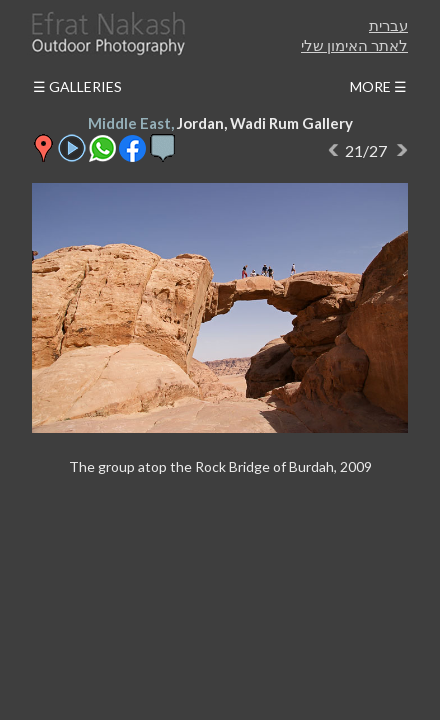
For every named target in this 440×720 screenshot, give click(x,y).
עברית (388, 25)
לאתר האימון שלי (354, 45)
